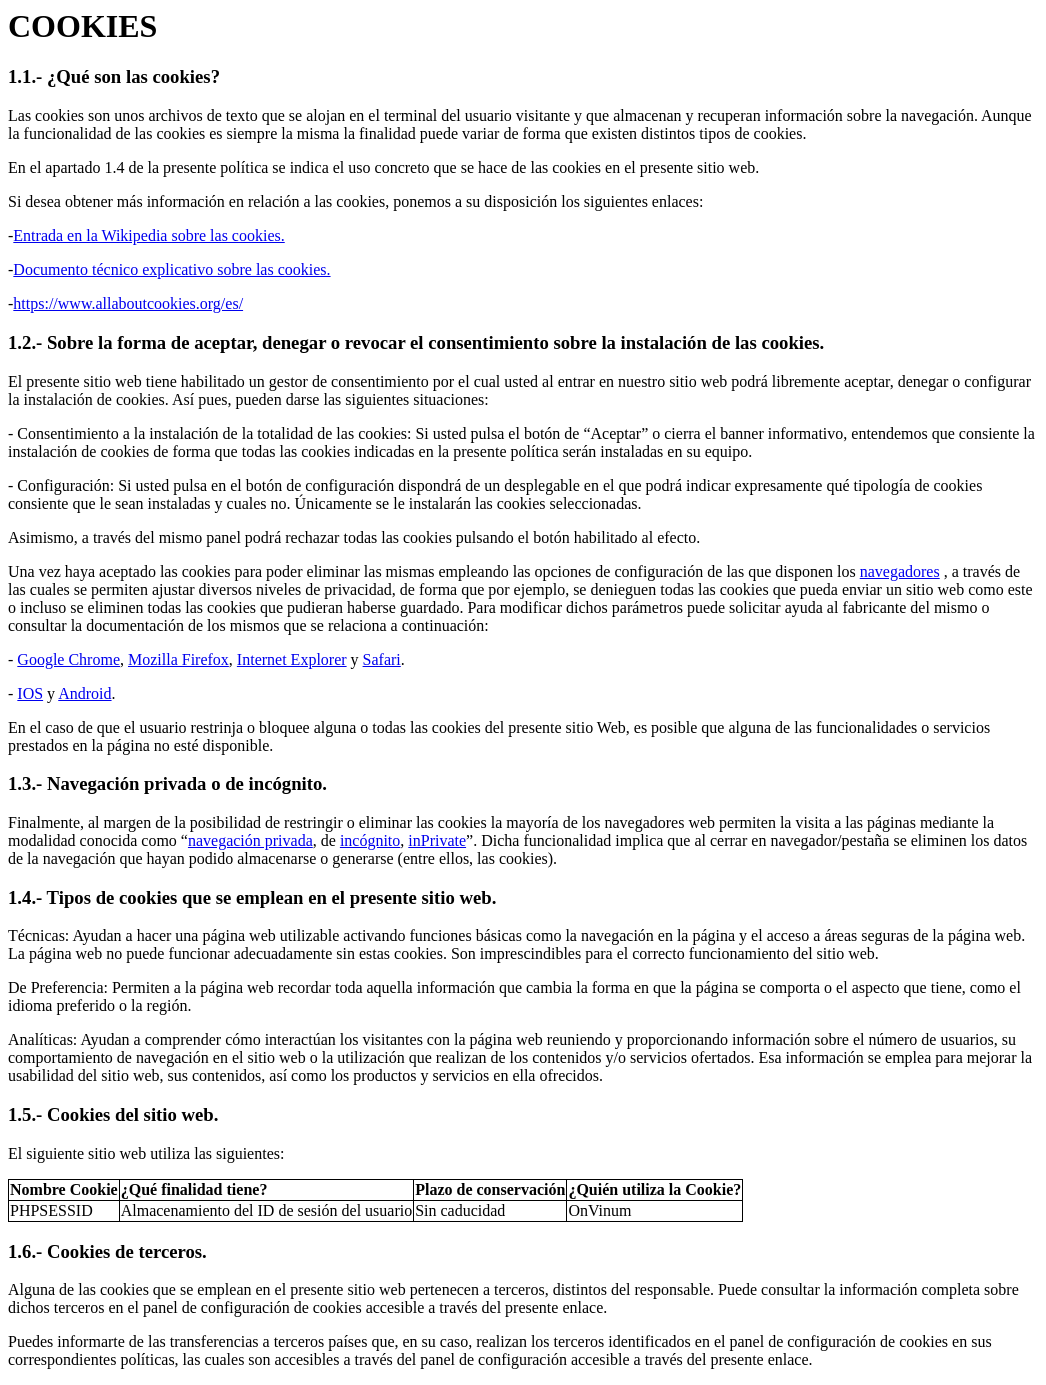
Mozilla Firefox (178, 659)
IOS (30, 693)
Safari (382, 659)
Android (84, 693)
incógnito (370, 840)
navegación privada (250, 840)
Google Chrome (68, 659)
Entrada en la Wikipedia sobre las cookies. (148, 235)
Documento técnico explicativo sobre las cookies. (171, 269)
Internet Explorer (292, 659)
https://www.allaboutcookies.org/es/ (128, 303)
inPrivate (437, 840)
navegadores (900, 571)
